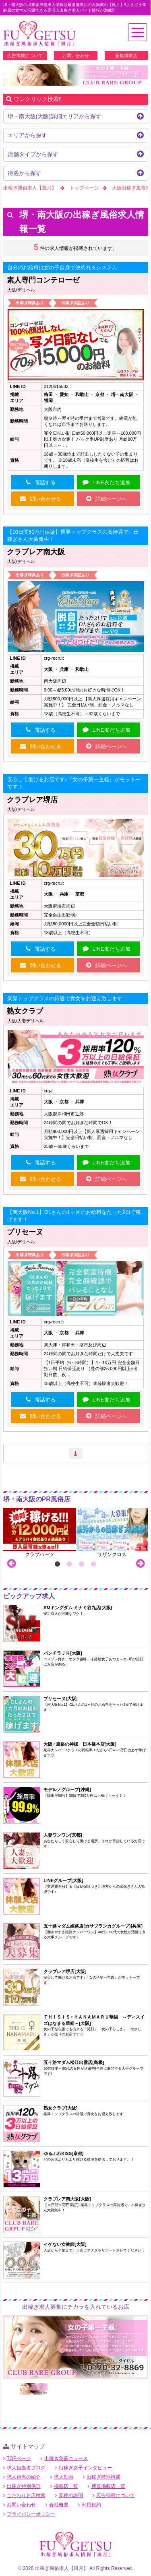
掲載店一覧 (66, 2486)
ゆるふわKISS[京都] (63, 2153)
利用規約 (91, 2505)
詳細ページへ (111, 499)
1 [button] (58, 1564)
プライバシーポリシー (31, 2514)
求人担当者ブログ (26, 2468)
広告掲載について (25, 55)
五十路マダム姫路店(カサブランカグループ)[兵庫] (93, 1926)
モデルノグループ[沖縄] (67, 1789)
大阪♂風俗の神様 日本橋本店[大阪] (79, 1744)
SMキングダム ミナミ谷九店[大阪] (77, 1607)
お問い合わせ (75, 55)
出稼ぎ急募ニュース (66, 2458)
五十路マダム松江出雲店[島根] (73, 2062)
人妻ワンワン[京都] (62, 1835)
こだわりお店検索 (26, 2495)
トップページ (84, 188)
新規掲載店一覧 (108, 2486)
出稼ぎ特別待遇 (103, 2477)
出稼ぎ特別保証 (24, 2486)
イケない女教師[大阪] (64, 2244)
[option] (75, 75)
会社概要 (58, 2505)
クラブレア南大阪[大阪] (67, 2198)
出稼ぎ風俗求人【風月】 (29, 188)
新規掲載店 (126, 55)
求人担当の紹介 (24, 2477)
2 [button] (70, 1564)
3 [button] (82, 1564)
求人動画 (63, 2477)
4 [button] (94, 1564)
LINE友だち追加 (111, 482)
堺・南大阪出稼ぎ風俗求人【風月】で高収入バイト (39, 34)
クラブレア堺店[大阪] (64, 1971)
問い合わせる (45, 499)
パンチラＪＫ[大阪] (62, 1653)
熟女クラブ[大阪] (60, 2107)
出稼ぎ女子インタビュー (85, 2468)
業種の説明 (71, 2495)
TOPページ (19, 2458)
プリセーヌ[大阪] (60, 1698)
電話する (45, 482)
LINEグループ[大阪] (63, 1880)
